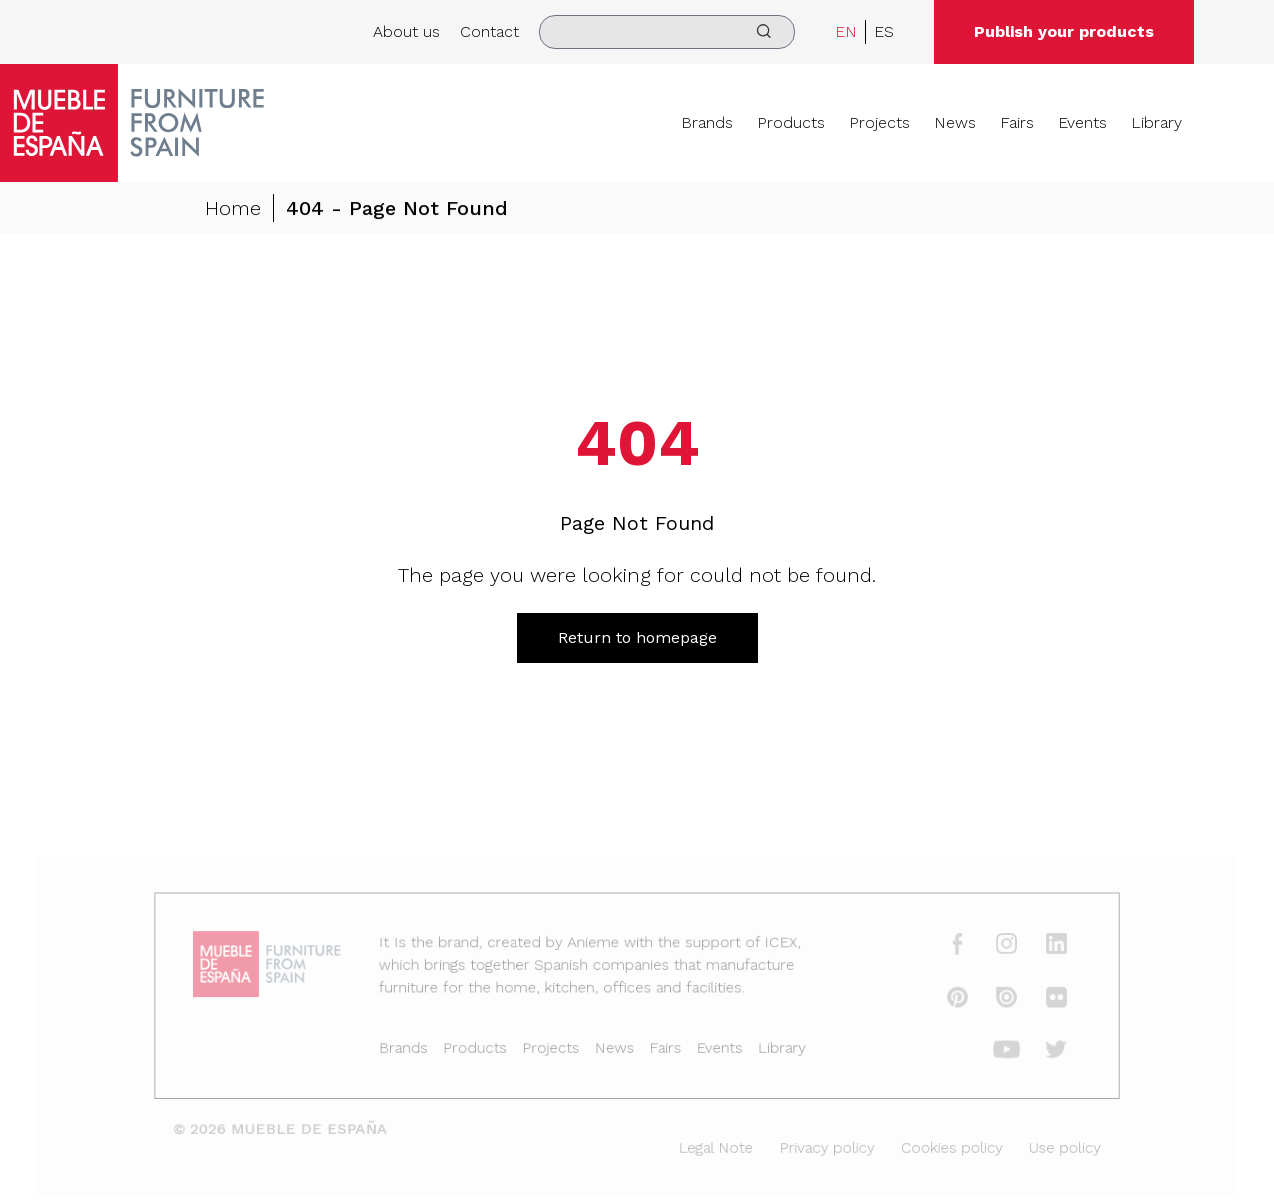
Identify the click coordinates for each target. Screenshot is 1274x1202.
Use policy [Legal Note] (1049, 1145)
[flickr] (1041, 1000)
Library (1156, 122)
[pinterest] (946, 1000)
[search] (667, 32)
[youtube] (994, 1051)
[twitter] (1041, 1051)
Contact (489, 31)
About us (406, 31)
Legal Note (713, 1145)
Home (233, 209)
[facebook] (946, 949)
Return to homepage (637, 637)
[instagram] (994, 949)
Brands (707, 122)
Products (791, 122)
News (955, 122)
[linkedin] (1041, 949)
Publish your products (1064, 31)
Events (1082, 122)
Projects (879, 122)
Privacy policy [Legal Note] (820, 1145)
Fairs (1017, 122)
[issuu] (994, 1000)
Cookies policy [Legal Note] (940, 1145)
